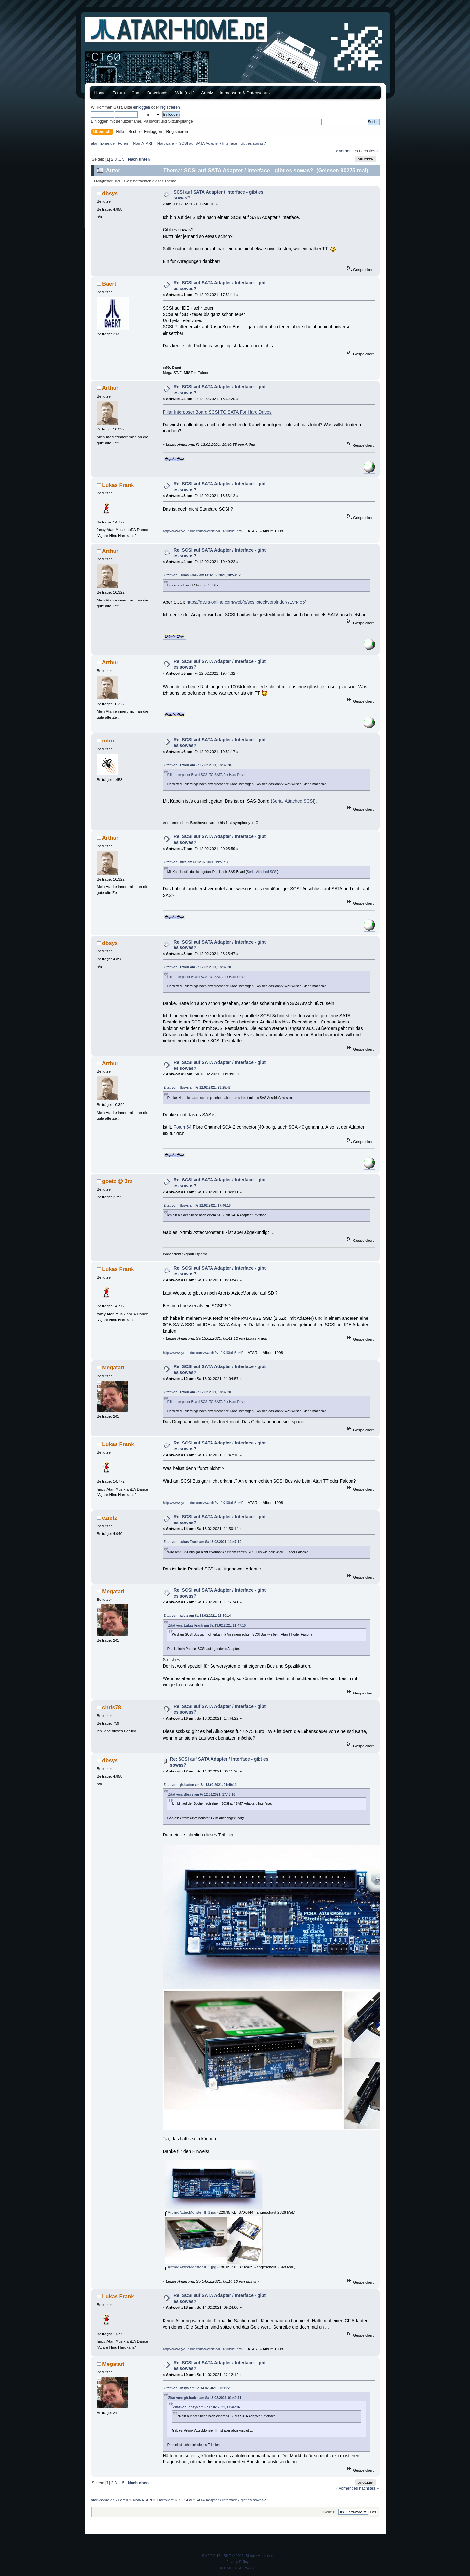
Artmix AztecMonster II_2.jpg (190, 2267)
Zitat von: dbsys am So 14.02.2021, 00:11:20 (198, 2388)
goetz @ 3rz (117, 1181)
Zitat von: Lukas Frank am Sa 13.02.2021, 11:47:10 (202, 1542)
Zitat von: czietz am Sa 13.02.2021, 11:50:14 (197, 1615)
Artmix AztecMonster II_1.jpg (190, 2212)
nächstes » (369, 151)
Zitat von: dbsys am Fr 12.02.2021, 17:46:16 (197, 1205)
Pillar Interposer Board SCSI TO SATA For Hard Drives (217, 412)
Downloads (158, 92)
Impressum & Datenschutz (245, 92)
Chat (136, 92)
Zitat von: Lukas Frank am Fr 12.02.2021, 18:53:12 (202, 575)
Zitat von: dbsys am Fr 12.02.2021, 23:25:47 (197, 1087)
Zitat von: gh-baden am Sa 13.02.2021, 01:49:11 (200, 1785)
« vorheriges (347, 151)
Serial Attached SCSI (293, 801)
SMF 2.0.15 (211, 2556)
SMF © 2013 (234, 2556)
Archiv (207, 92)
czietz (109, 1518)
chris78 (111, 1707)
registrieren (170, 107)
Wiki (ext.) (185, 92)
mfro (108, 740)
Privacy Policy (237, 2562)
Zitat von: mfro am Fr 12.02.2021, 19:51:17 (196, 862)
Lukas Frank (118, 485)
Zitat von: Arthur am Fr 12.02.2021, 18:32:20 (197, 765)
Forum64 (183, 1127)
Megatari (113, 1367)
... (120, 159)
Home (100, 92)
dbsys (110, 193)
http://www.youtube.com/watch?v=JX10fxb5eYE (203, 531)
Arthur (110, 388)
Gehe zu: (330, 2512)
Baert (109, 284)
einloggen (141, 107)
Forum (118, 92)
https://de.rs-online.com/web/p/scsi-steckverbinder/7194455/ (246, 602)
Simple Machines (259, 2556)
